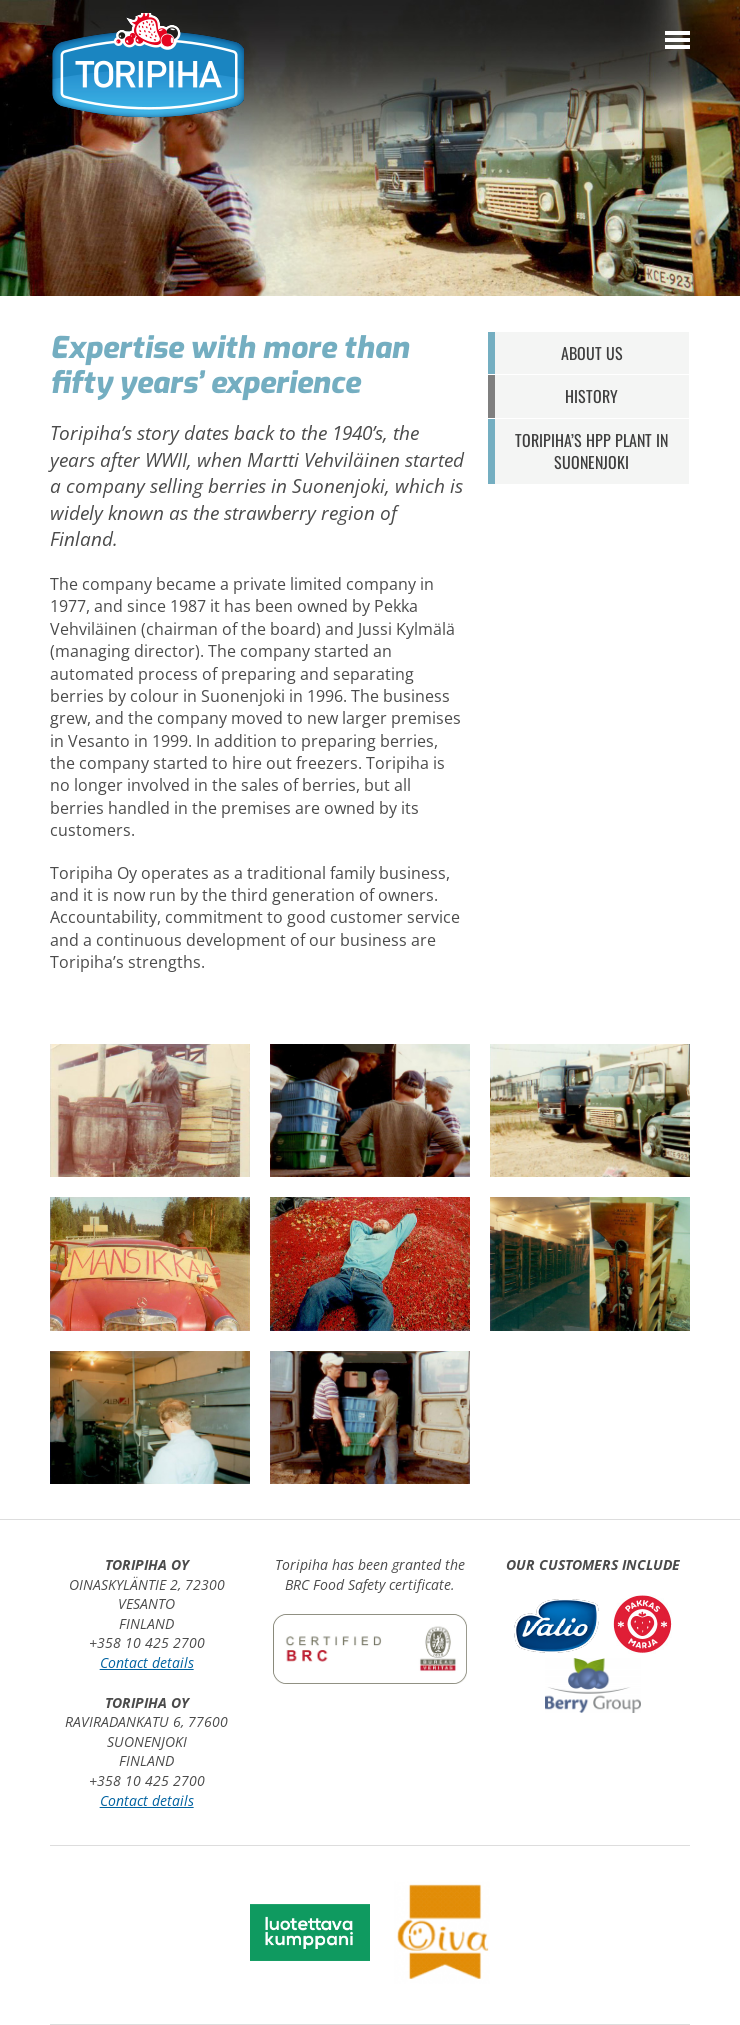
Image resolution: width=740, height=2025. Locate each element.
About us (592, 353)
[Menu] (677, 40)
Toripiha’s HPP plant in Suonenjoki (591, 451)
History (591, 396)
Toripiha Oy (147, 67)
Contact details (147, 1662)
